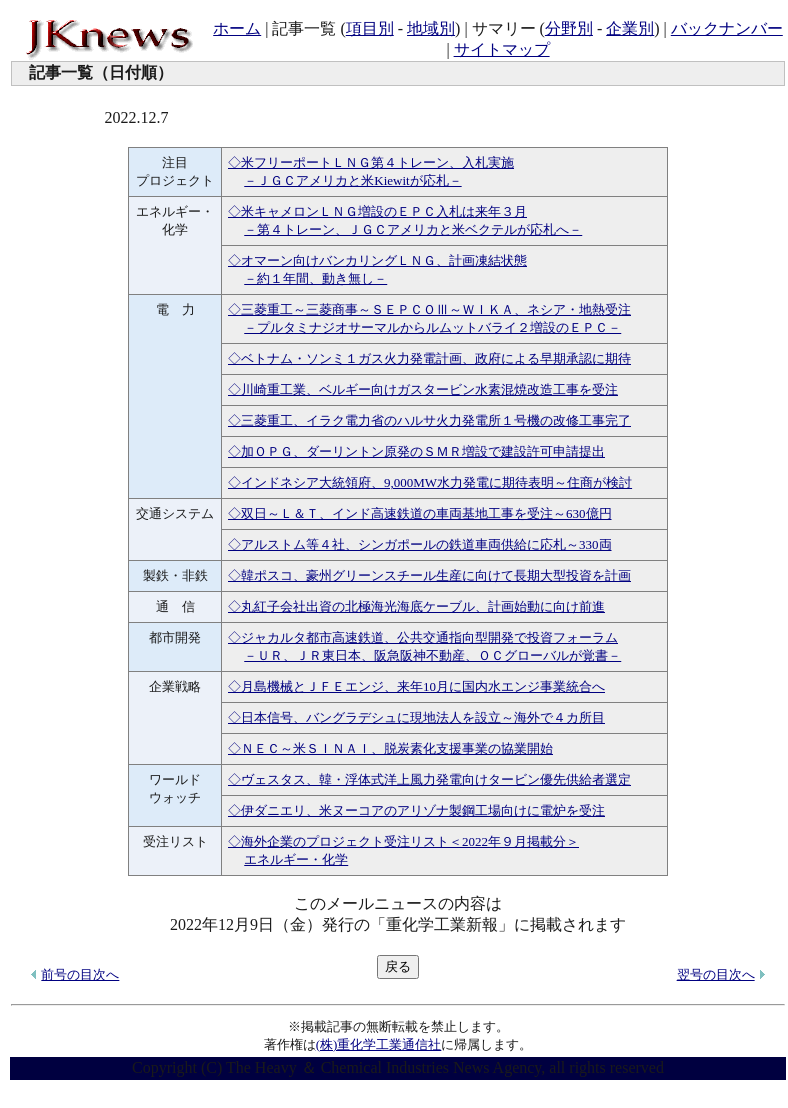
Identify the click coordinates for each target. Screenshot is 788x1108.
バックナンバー (727, 28)
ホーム (237, 28)
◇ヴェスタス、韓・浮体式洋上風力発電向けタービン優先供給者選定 (429, 779)
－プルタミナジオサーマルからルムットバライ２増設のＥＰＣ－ (432, 327)
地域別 (431, 28)
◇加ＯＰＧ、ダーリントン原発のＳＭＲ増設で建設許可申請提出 (416, 451)
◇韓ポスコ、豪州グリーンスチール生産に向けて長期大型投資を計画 (429, 575)
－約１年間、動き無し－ (315, 278)
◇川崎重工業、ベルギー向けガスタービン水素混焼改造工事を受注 (423, 389)
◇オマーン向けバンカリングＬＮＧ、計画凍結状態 (377, 260)
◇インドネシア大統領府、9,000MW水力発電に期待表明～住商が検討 (430, 482)
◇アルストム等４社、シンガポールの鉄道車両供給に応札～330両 (420, 544)
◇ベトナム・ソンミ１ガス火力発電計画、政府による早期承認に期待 (429, 358)
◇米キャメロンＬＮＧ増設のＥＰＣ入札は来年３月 (377, 211)
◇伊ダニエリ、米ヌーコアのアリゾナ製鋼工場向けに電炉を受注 (416, 810)
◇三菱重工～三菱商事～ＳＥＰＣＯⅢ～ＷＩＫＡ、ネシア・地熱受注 (429, 309)
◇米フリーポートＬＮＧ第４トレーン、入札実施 (371, 162)
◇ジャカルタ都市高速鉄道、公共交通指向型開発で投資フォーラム (423, 637)
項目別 (370, 28)
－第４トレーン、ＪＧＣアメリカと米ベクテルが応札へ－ (413, 229)
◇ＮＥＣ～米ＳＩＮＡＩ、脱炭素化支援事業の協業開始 (390, 748)
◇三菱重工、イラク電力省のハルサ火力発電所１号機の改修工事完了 (429, 420)
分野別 (569, 28)
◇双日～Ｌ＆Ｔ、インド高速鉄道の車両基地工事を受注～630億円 (420, 513)
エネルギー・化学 (296, 859)
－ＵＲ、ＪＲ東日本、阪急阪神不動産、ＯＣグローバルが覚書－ (432, 655)
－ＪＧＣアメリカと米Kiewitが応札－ (352, 180)
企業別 (630, 28)
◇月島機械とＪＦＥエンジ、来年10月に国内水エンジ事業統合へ (416, 686)
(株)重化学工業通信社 (379, 1044)
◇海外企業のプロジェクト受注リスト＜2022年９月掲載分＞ (403, 841)
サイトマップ (502, 49)
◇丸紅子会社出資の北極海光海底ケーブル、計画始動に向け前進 (416, 606)
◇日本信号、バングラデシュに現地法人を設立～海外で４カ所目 (416, 717)
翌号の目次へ (716, 974)
